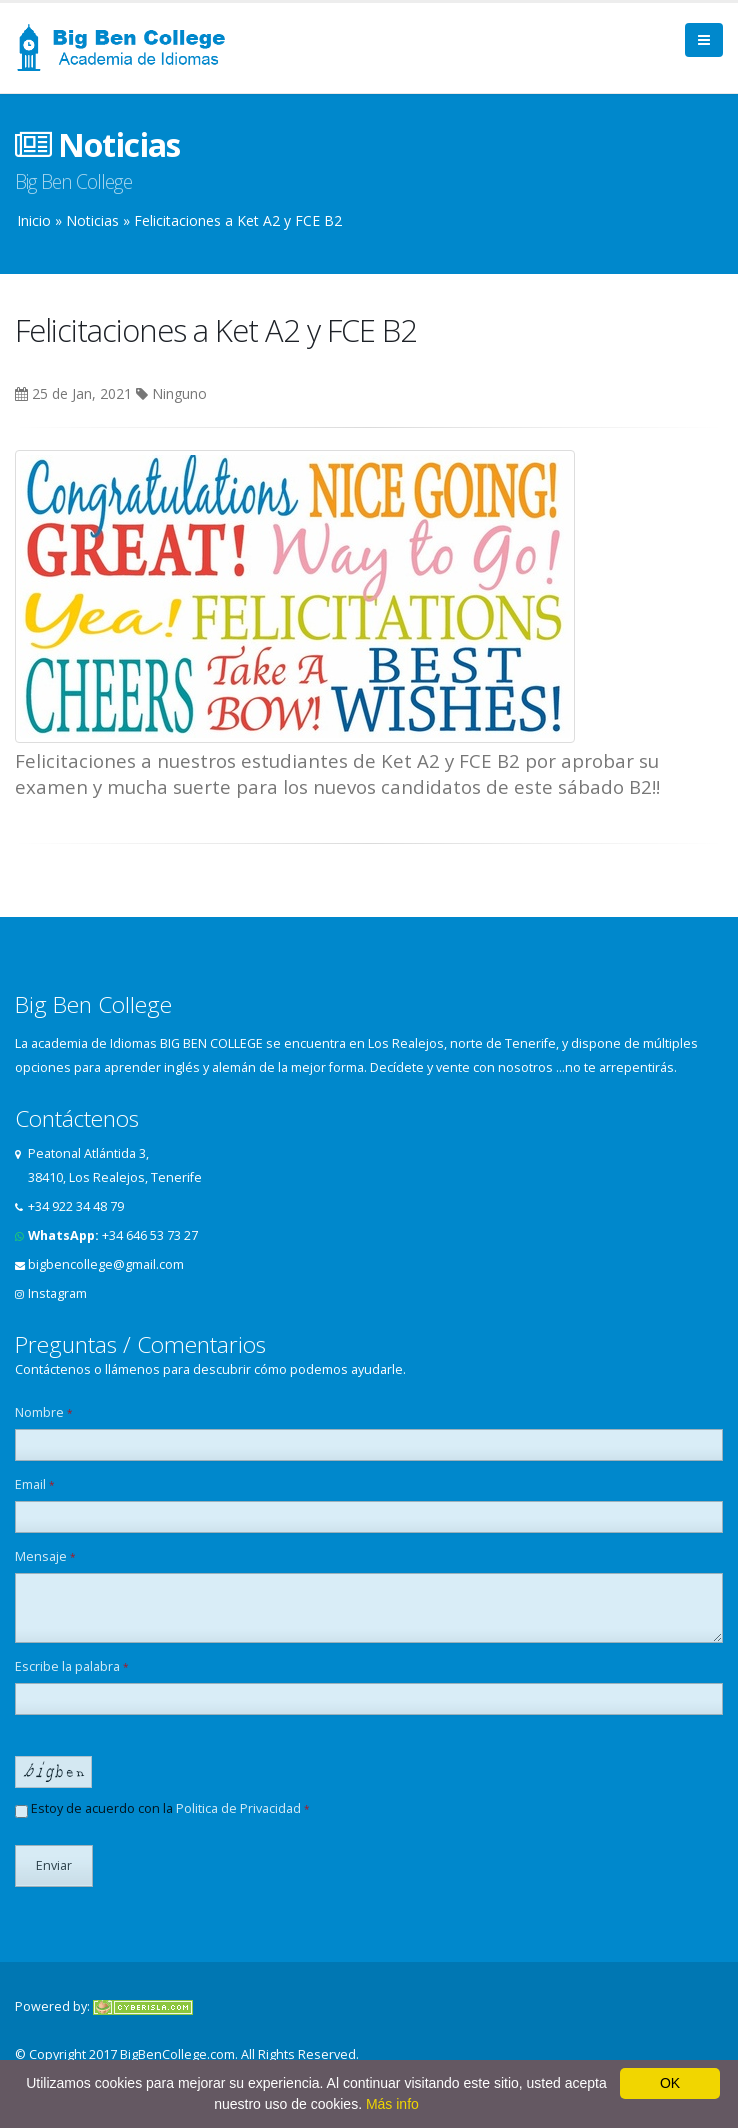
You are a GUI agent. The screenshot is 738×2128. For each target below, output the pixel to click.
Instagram (57, 1293)
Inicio (34, 220)
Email (35, 1484)
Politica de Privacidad (238, 1808)
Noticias (92, 220)
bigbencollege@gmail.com (106, 1264)
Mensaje (45, 1556)
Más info (392, 2104)
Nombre (44, 1412)
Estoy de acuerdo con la (162, 1809)
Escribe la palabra (72, 1666)
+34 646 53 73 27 (150, 1235)
